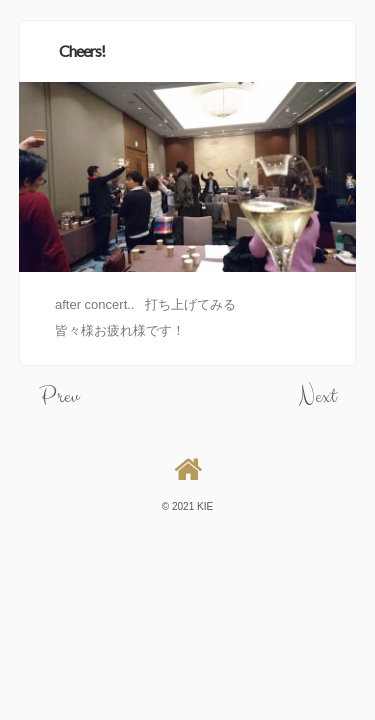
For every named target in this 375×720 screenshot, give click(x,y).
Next (317, 396)
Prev (59, 396)
